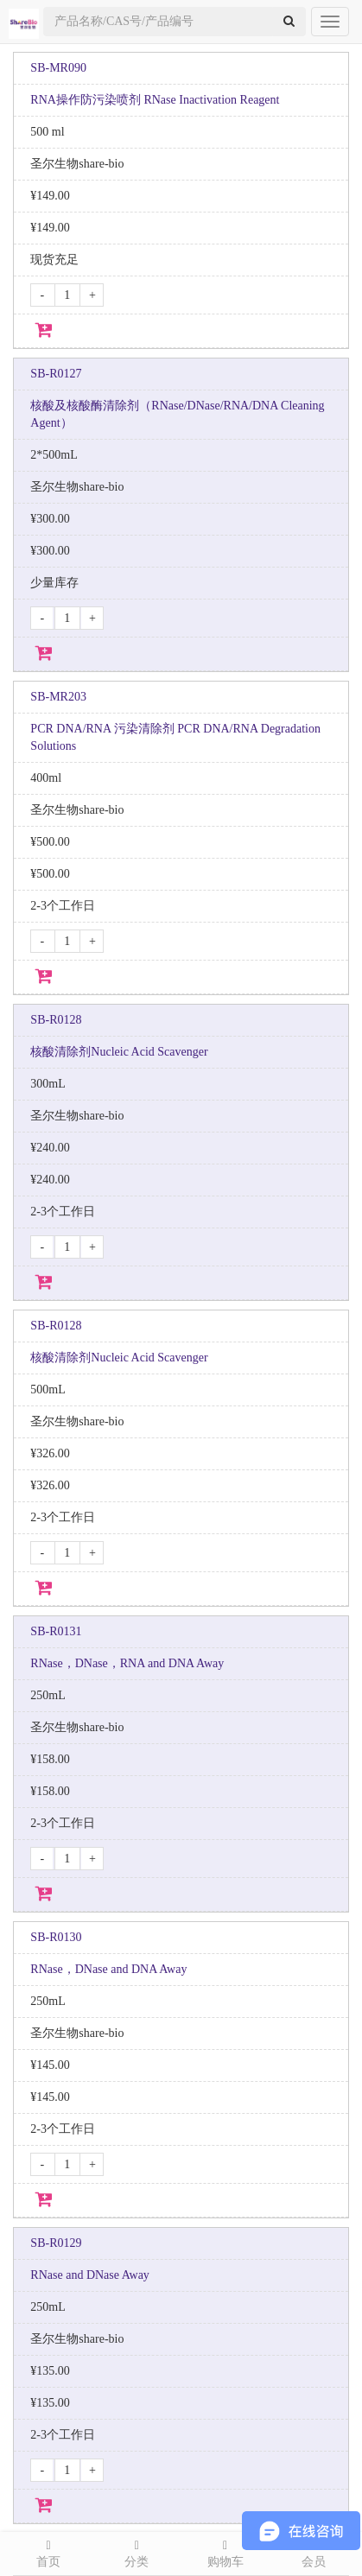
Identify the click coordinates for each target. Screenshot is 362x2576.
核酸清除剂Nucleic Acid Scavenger (118, 1051)
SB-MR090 (58, 67)
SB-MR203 (58, 696)
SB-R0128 (55, 1019)
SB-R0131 (55, 1631)
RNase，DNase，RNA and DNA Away (127, 1663)
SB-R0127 (55, 373)
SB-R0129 (55, 2243)
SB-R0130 (55, 1937)
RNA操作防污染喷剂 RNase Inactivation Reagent (154, 99)
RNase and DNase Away (89, 2274)
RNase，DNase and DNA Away (108, 1969)
